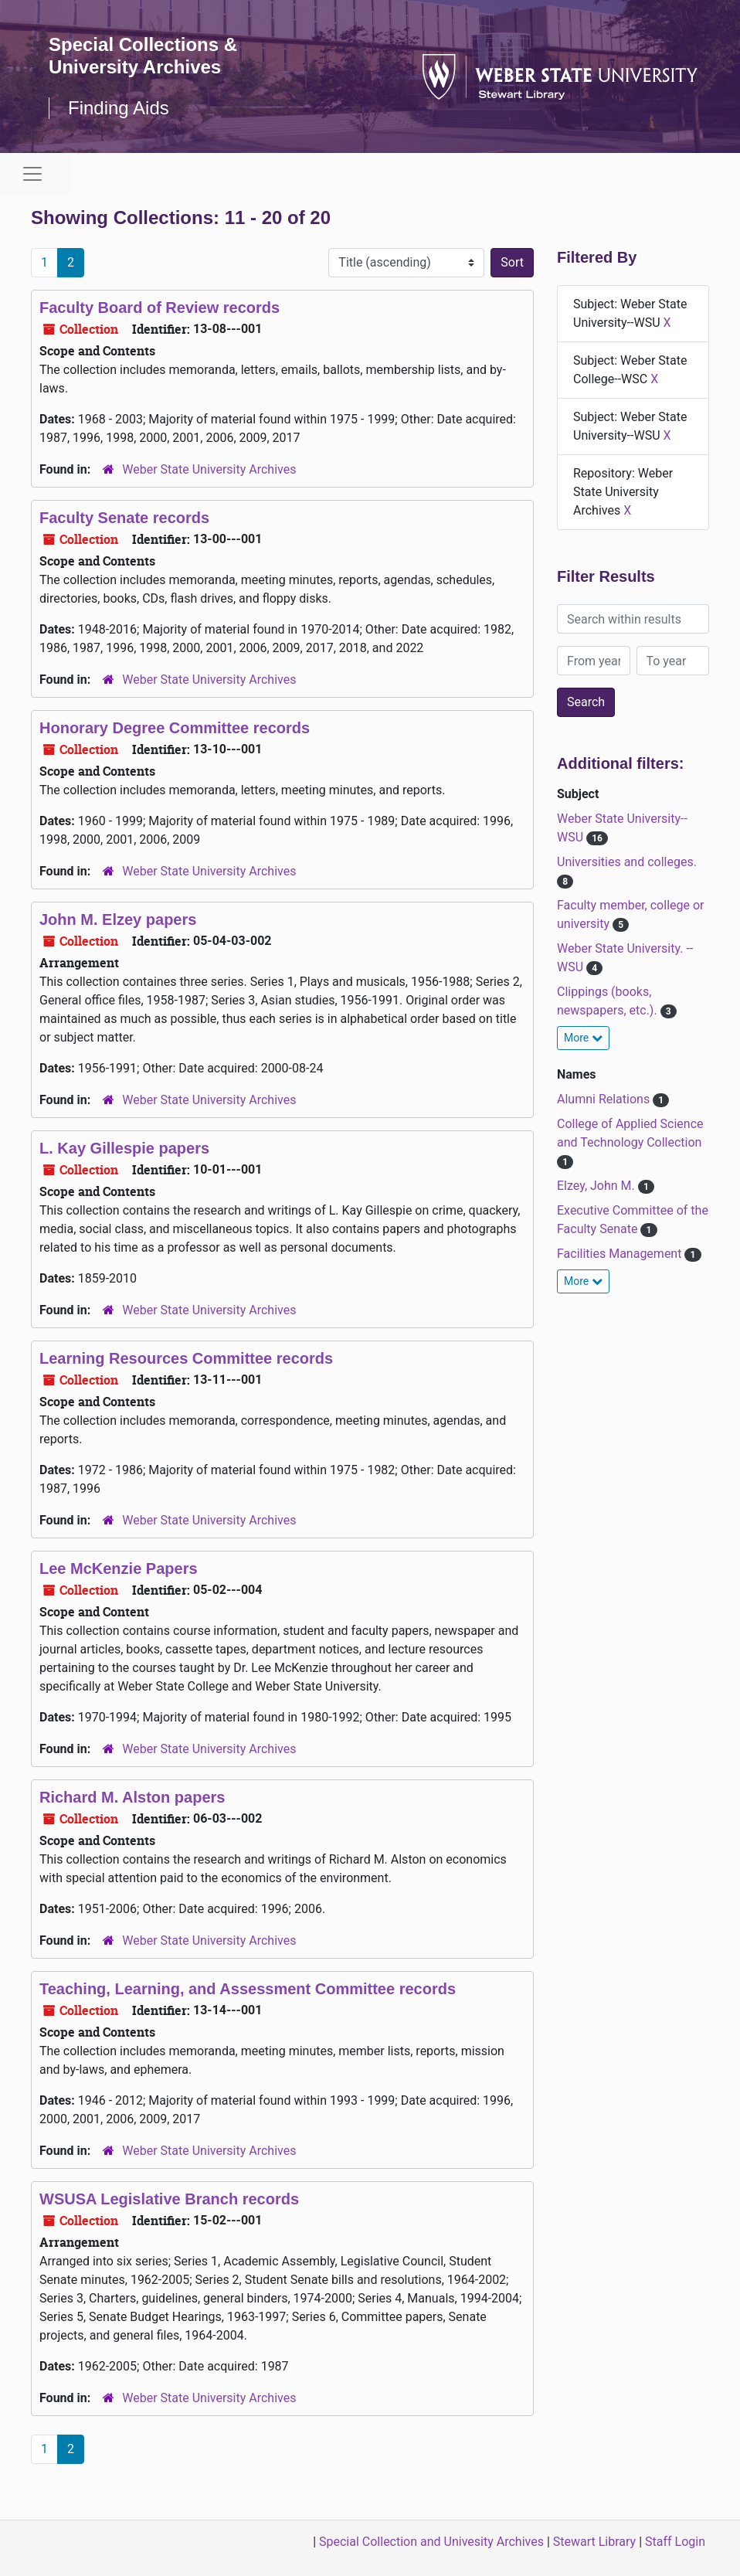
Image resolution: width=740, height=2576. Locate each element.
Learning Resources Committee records (186, 1358)
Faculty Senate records (124, 517)
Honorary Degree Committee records (174, 727)
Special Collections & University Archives (143, 55)
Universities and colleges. (627, 862)
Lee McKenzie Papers (118, 1568)
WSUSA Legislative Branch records (169, 2198)
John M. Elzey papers (117, 919)
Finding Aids (118, 107)
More (583, 1037)
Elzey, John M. (597, 1185)
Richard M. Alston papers (132, 1797)
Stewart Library (594, 2541)
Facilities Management (620, 1253)
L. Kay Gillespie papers (124, 1148)
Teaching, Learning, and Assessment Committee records (247, 1988)
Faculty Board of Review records (159, 307)
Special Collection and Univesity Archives (431, 2541)
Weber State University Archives (209, 469)
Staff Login (675, 2541)
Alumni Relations (605, 1099)
